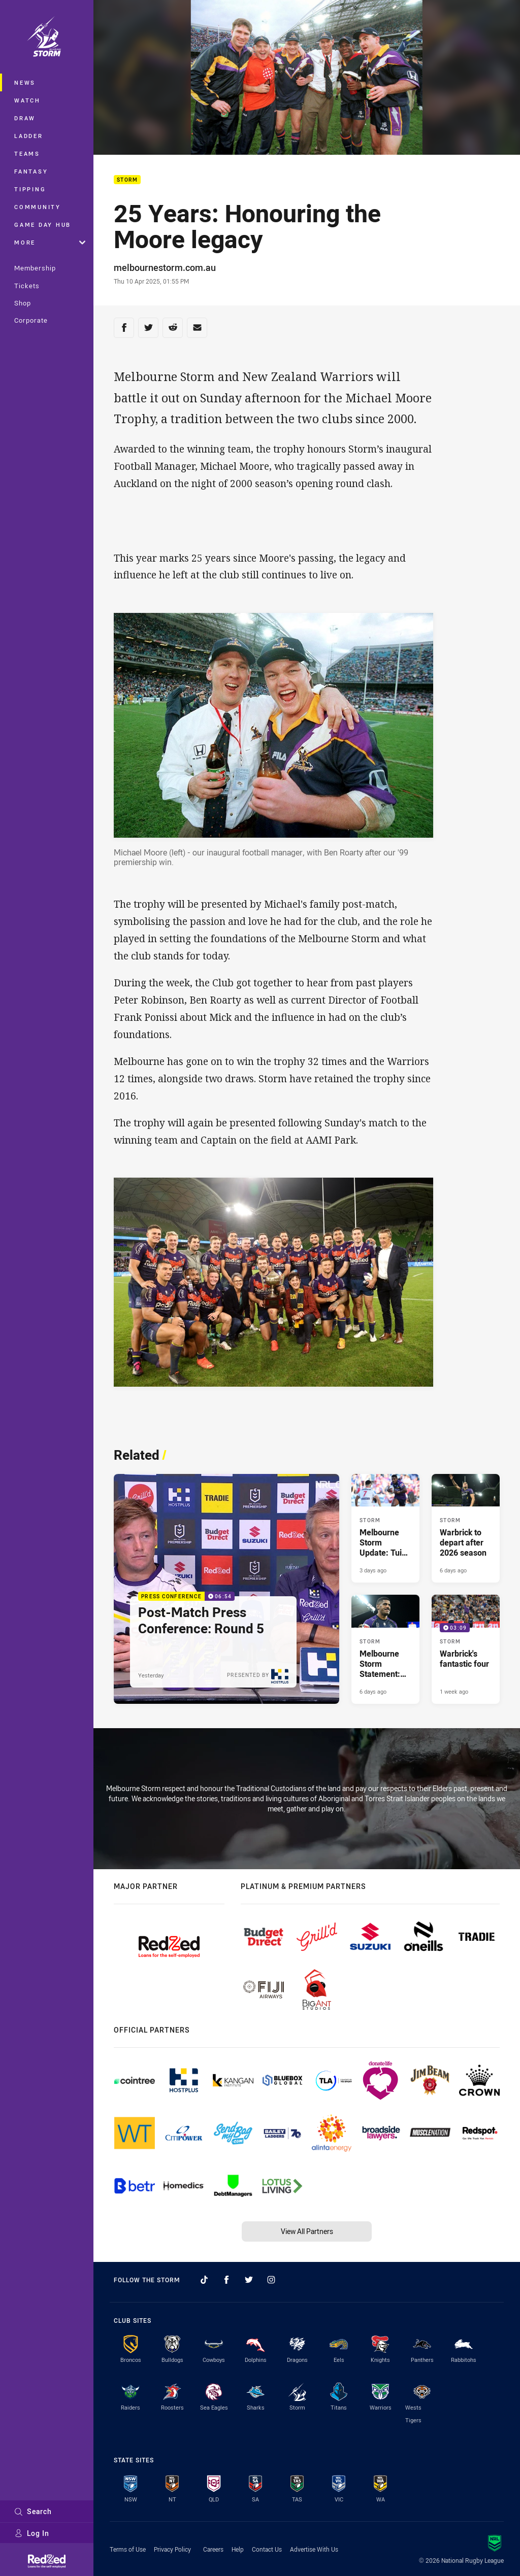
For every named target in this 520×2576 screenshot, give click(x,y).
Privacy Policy (172, 2549)
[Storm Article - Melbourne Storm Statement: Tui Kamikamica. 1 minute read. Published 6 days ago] (385, 1649)
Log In (31, 2533)
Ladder (28, 136)
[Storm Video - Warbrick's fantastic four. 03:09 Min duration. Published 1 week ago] (466, 1649)
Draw (25, 118)
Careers (213, 2549)
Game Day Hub (42, 224)
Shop (22, 302)
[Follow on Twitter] (249, 2280)
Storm (127, 180)
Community (37, 207)
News (25, 82)
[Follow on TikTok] (204, 2280)
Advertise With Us (314, 2549)
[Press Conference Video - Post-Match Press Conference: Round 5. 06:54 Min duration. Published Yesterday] (226, 1589)
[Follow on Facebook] (226, 2280)
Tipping (30, 189)
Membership (35, 267)
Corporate (31, 320)
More (49, 242)
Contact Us (267, 2549)
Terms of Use (128, 2549)
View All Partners (307, 2231)
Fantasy (31, 171)
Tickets (27, 285)
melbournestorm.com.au (165, 267)
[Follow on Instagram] (271, 2280)
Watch (27, 100)
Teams (27, 153)
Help (238, 2549)
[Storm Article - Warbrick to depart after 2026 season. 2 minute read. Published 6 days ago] (466, 1528)
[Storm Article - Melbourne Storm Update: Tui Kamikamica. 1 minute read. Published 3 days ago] (385, 1528)
